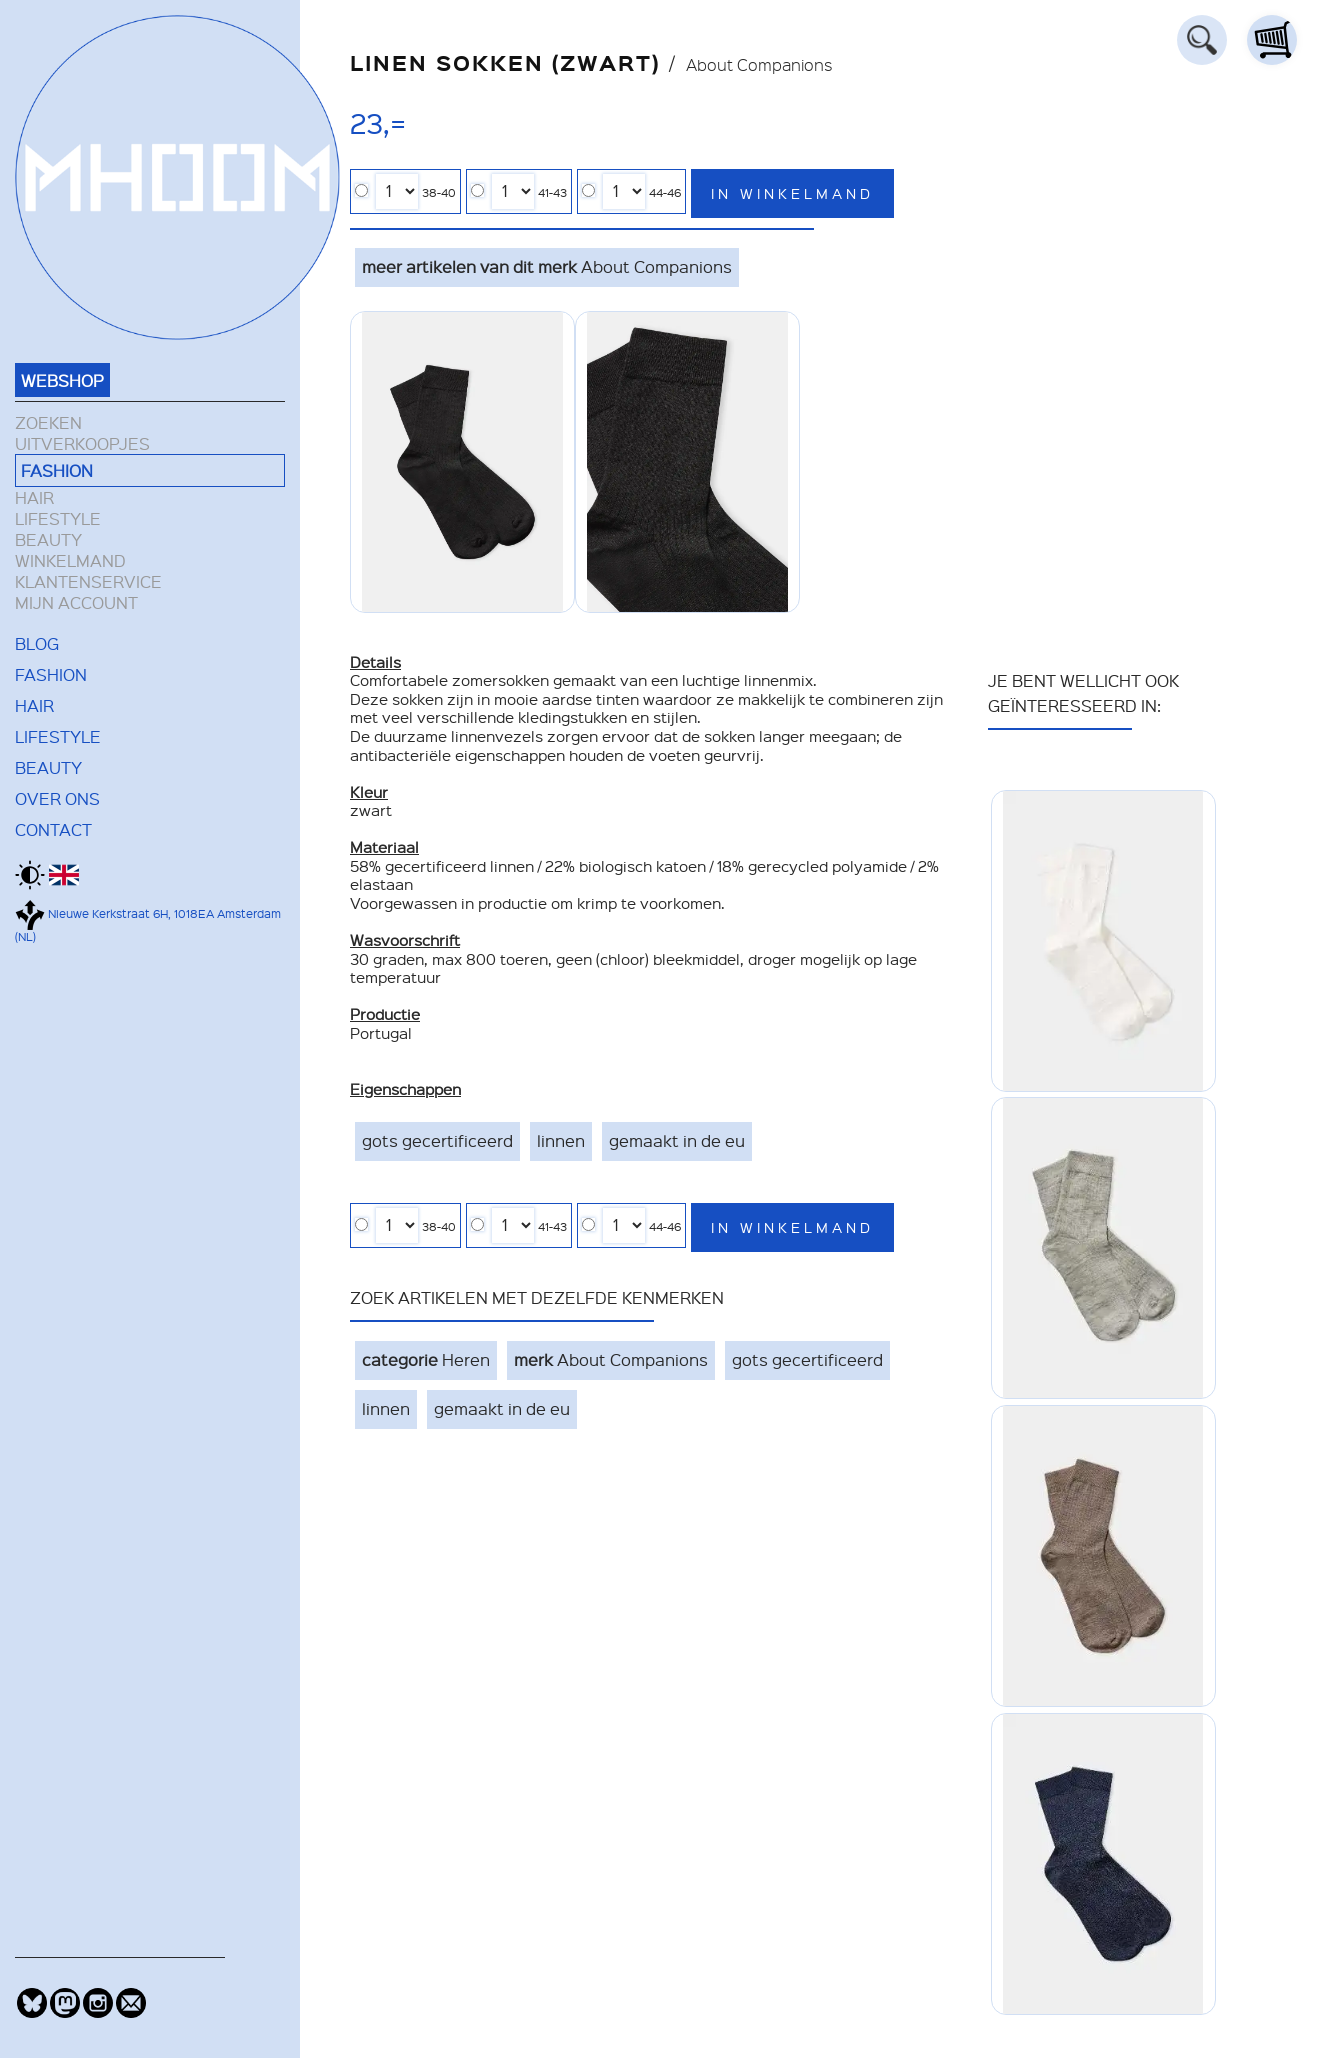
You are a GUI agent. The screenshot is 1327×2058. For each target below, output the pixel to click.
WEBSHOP (62, 380)
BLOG (37, 643)
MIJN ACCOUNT (76, 602)
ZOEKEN (48, 422)
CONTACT (53, 829)
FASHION (57, 470)
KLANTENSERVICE (88, 581)
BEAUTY (48, 539)
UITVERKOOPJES (82, 443)
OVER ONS (57, 798)
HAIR (34, 497)
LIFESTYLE (58, 518)
